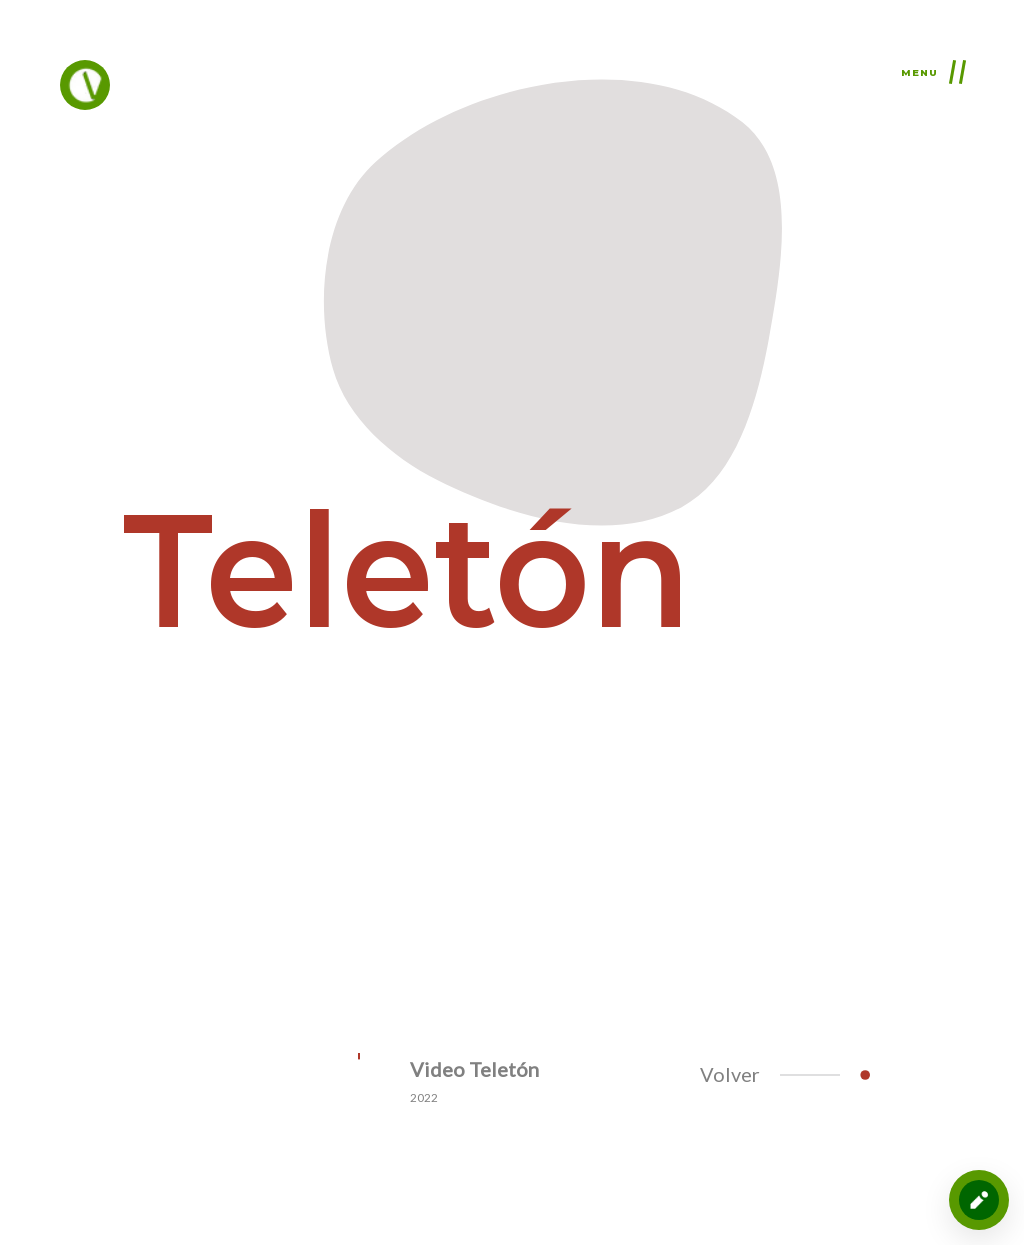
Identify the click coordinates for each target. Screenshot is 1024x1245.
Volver (770, 1074)
